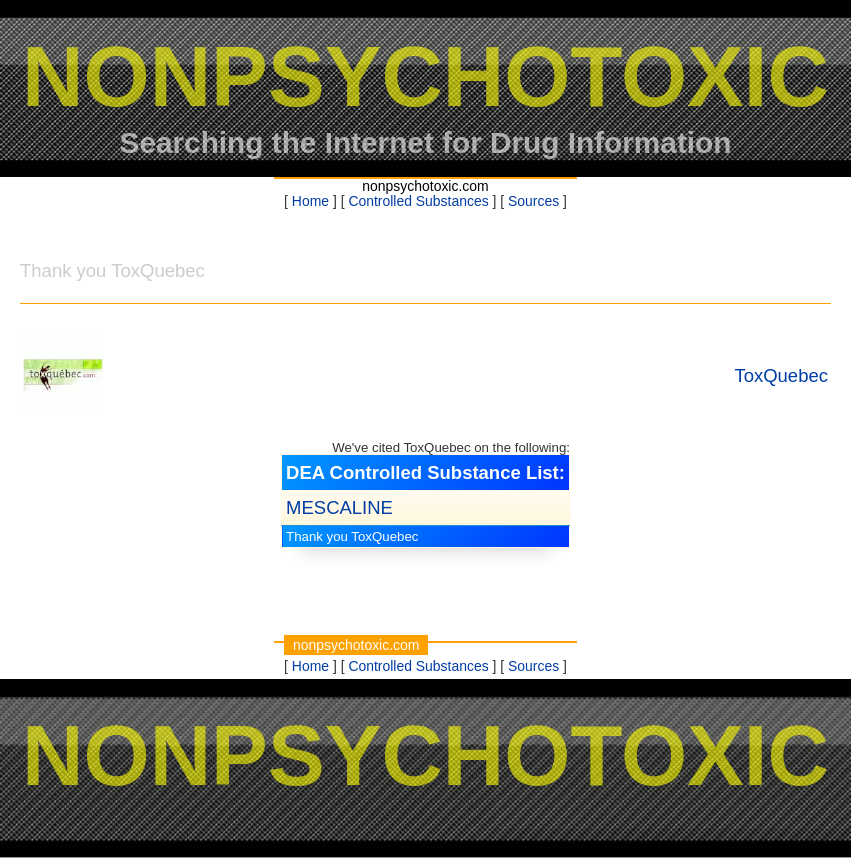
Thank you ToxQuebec (352, 536)
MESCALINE (339, 507)
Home (310, 201)
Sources (533, 201)
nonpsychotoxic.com (425, 186)
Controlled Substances (418, 201)
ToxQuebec (781, 375)
